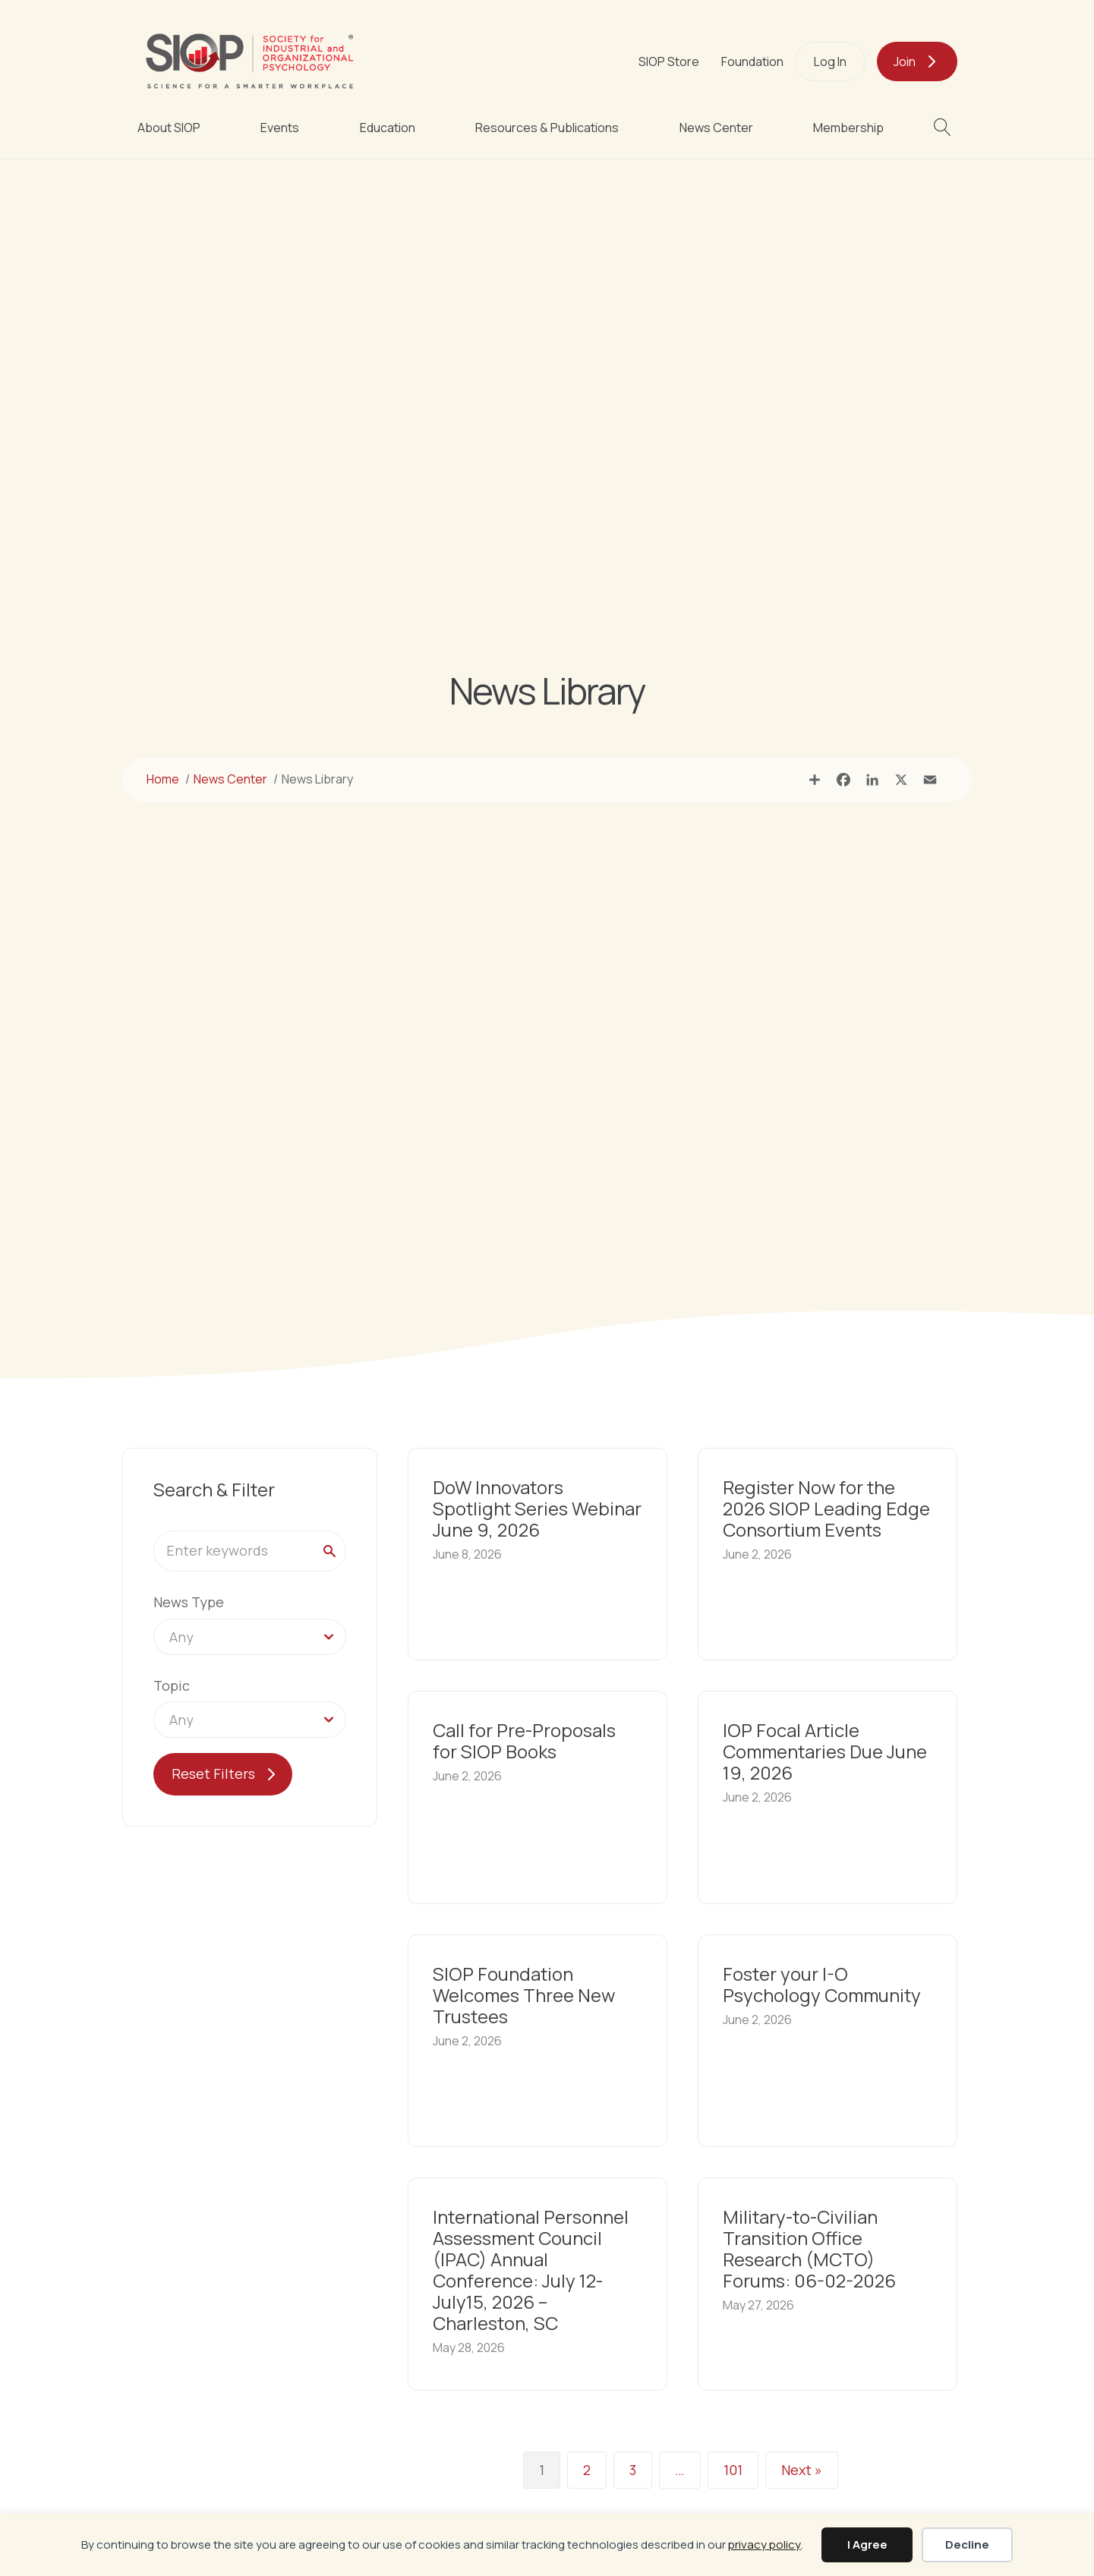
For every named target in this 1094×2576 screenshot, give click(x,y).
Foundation (752, 61)
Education (387, 127)
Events (279, 127)
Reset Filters (213, 1773)
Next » (801, 2470)
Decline (967, 2544)
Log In (830, 61)
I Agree (867, 2544)
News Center (716, 127)
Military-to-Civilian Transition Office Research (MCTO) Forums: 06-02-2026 (809, 2248)
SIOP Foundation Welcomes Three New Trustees (524, 1995)
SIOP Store (668, 61)
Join (905, 61)
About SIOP (168, 127)
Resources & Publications (547, 127)
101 (733, 2470)
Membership (848, 127)
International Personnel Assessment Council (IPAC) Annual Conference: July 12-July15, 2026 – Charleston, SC (531, 2269)
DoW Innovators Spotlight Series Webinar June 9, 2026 (537, 1508)
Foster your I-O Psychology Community (822, 1984)
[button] (945, 127)
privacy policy (764, 2544)
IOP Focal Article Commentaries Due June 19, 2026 (825, 1751)
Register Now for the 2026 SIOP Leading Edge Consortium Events (826, 1508)
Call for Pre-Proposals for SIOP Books (524, 1740)
